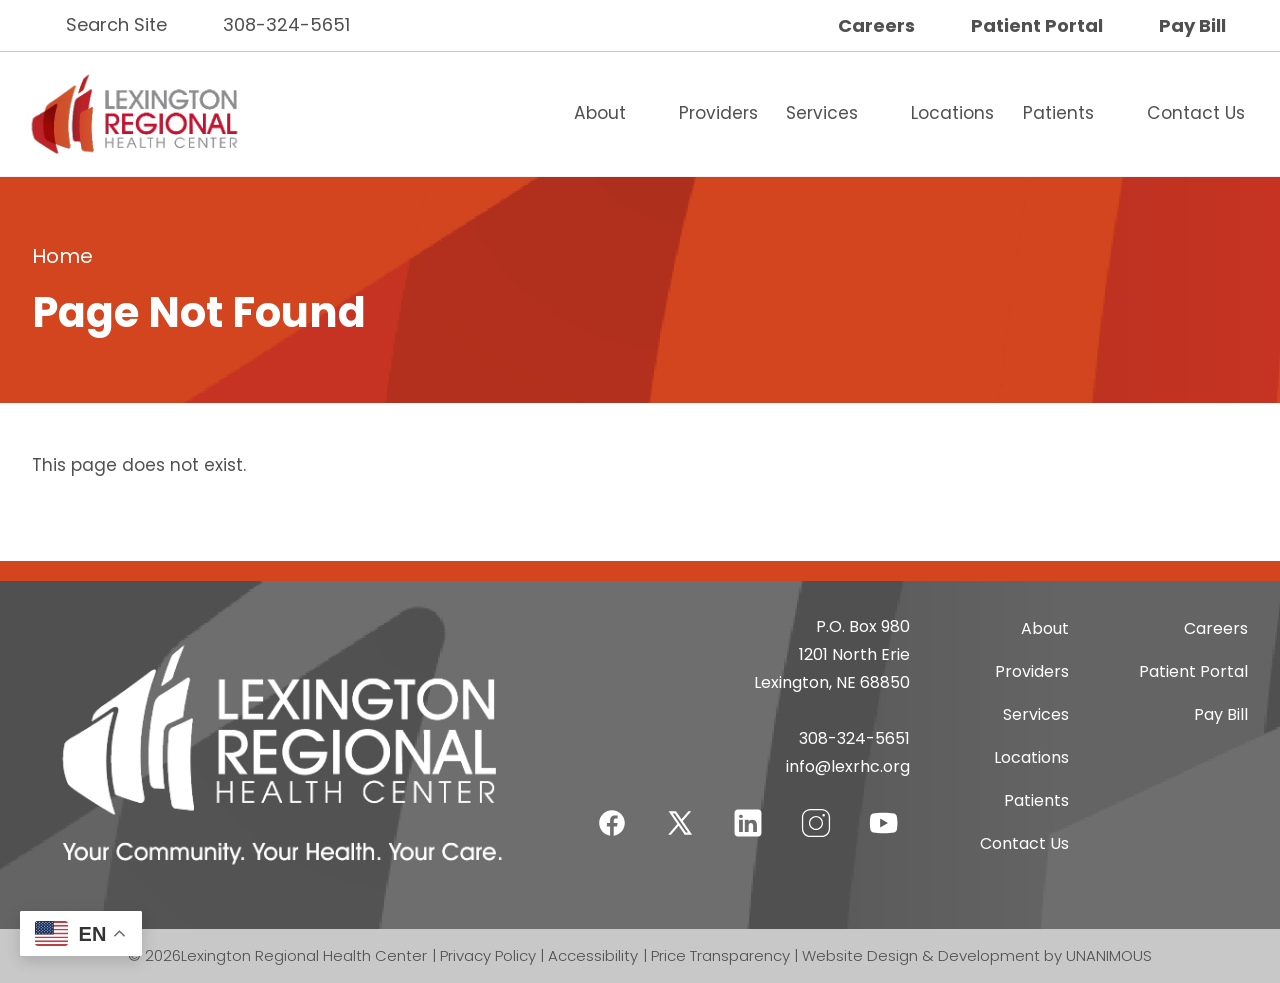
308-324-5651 (286, 24)
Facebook (612, 810)
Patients (1058, 113)
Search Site (116, 24)
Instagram (816, 810)
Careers (876, 25)
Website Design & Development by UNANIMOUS (977, 955)
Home (62, 256)
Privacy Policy (488, 955)
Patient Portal (1037, 25)
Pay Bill (1192, 25)
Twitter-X (680, 822)
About (600, 113)
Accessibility (593, 955)
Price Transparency (720, 955)
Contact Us (1196, 113)
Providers (718, 113)
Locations (952, 113)
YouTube (884, 810)
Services (822, 113)
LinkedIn (748, 810)
